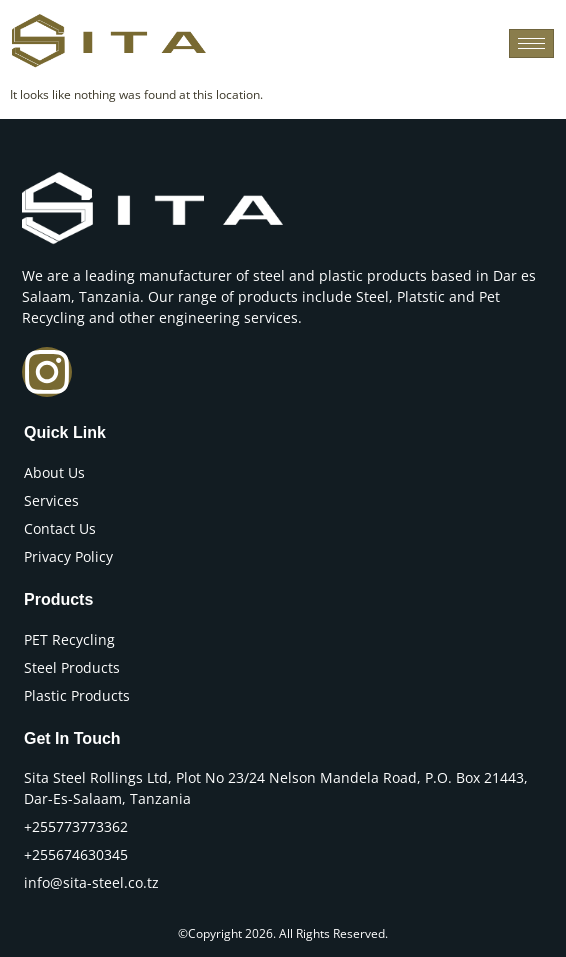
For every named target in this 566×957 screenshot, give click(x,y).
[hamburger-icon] (531, 43)
